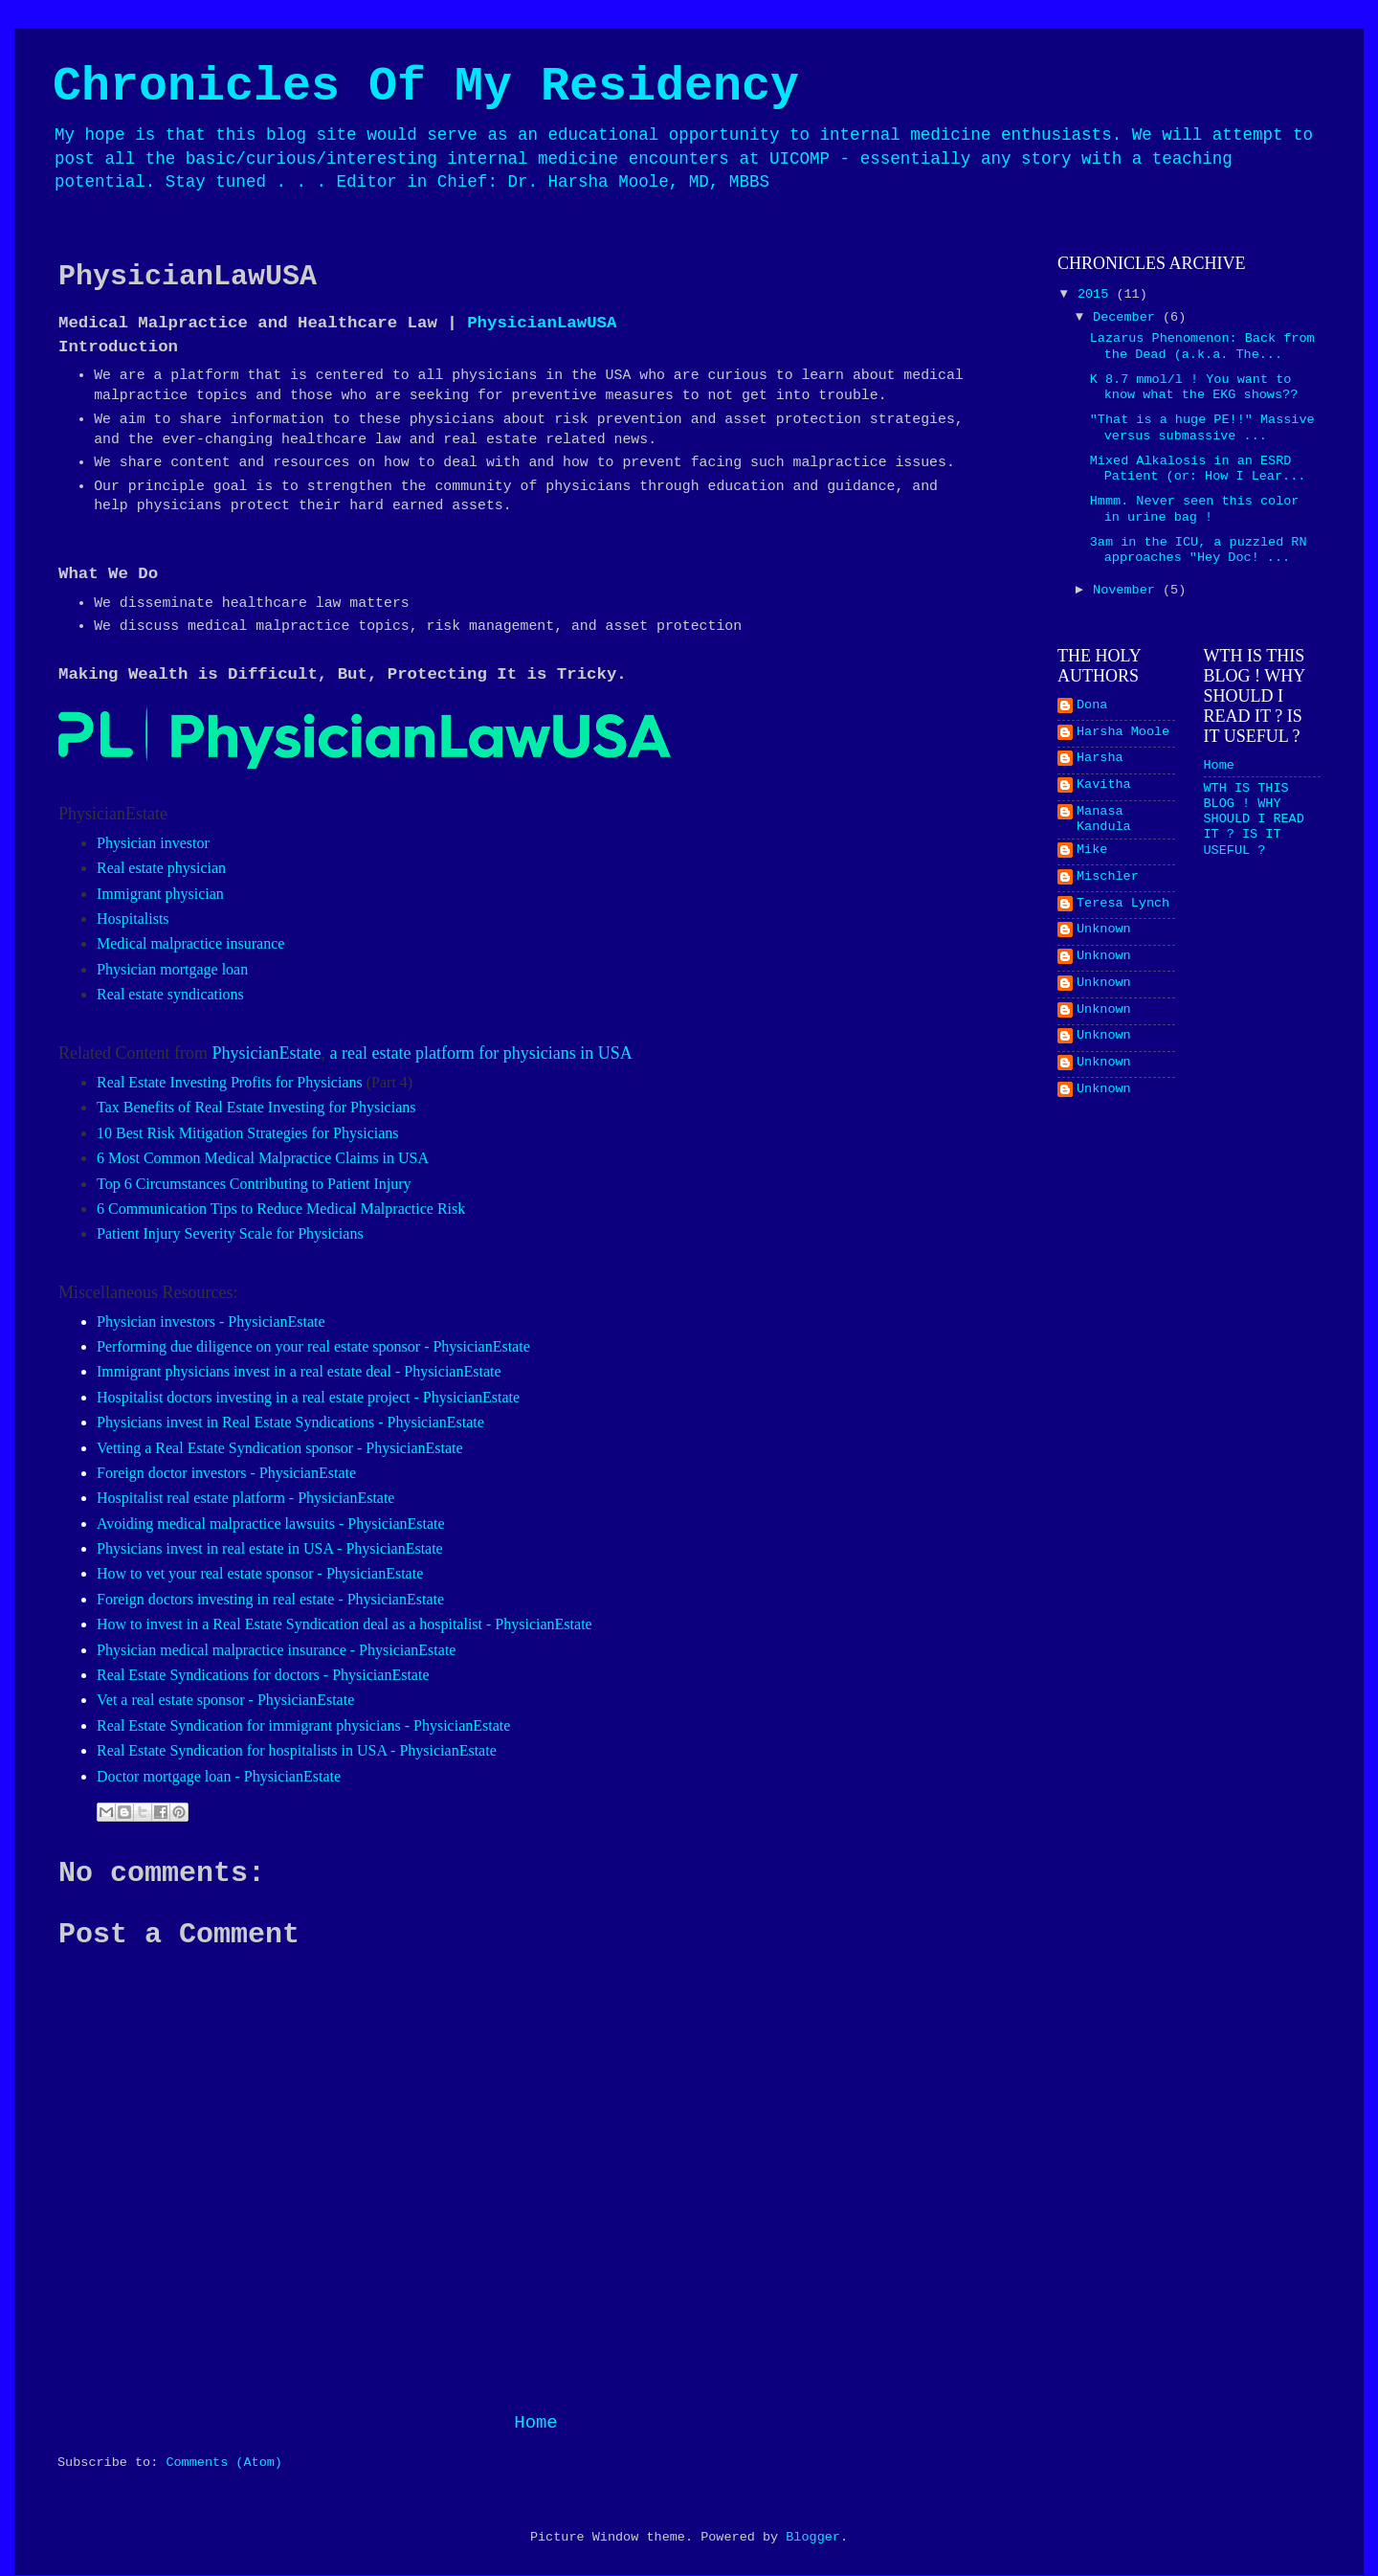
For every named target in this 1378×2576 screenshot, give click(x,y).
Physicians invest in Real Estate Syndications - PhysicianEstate (290, 1422)
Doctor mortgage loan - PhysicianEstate (219, 1776)
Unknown (1104, 929)
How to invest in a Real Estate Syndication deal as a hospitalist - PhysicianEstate (344, 1624)
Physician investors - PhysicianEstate (211, 1321)
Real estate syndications (170, 994)
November (1128, 590)
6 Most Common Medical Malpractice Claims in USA (263, 1158)
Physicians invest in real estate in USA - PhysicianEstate (270, 1548)
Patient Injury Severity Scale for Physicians (230, 1233)
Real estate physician (161, 868)
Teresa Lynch (1123, 903)
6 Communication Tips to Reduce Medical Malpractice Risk (281, 1208)
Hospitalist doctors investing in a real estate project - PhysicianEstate (308, 1397)
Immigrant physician (160, 893)
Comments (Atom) (224, 2462)
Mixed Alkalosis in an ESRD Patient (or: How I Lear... (1198, 468)
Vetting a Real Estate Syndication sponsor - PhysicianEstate (280, 1448)
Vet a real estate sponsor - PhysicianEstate (225, 1699)
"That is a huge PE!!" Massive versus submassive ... (1202, 427)
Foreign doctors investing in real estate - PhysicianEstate (270, 1599)
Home (535, 2422)
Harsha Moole (1123, 732)
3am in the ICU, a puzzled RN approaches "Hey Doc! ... (1198, 550)
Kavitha (1104, 784)
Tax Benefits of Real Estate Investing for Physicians (256, 1107)
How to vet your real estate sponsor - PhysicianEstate (260, 1573)
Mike (1092, 849)
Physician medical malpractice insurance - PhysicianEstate (276, 1650)
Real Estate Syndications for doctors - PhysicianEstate (263, 1675)
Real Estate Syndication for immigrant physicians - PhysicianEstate (303, 1725)
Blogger (813, 2537)
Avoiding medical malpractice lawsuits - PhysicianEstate (271, 1523)
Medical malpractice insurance (190, 943)
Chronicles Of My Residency (426, 86)
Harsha (1100, 757)
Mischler (1108, 876)
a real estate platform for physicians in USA (480, 1053)
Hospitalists (133, 918)
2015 (1097, 294)
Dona (1092, 705)
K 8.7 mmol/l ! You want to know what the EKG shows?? (1194, 387)
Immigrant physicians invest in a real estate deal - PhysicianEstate (299, 1371)
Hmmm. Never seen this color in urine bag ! (1195, 509)
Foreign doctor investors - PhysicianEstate (226, 1473)
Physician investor (153, 843)
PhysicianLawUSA (541, 323)
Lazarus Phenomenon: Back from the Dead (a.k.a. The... (1202, 346)
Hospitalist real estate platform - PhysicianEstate (245, 1498)
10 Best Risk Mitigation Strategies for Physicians (248, 1133)
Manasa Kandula (1104, 819)
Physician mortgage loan (172, 969)
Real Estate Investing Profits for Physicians (230, 1082)
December (1128, 317)
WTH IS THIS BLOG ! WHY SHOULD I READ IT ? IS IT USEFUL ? (1254, 819)
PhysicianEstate (266, 1053)
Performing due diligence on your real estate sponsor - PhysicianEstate (313, 1346)
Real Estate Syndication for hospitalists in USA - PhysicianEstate (297, 1750)
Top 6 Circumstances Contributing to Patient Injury (254, 1184)
